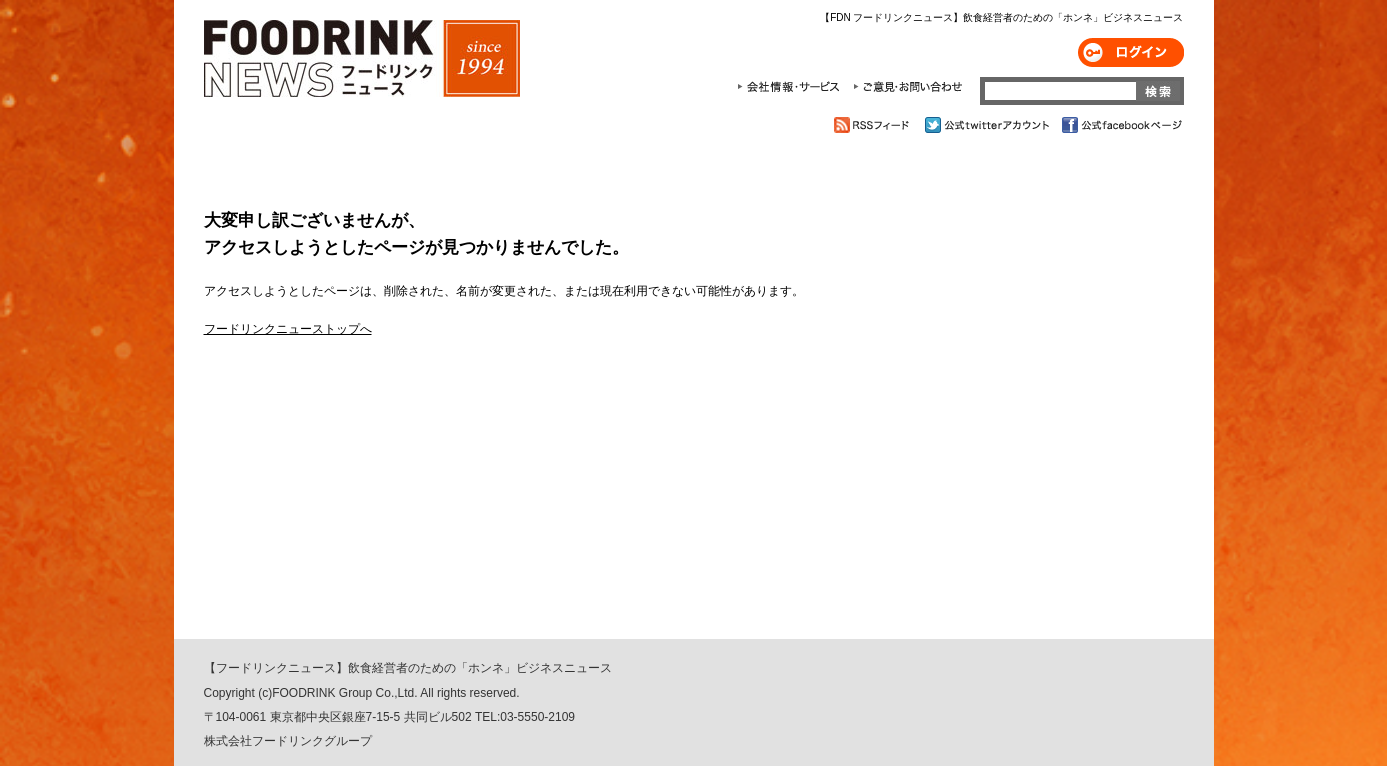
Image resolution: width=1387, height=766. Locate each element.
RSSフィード (874, 125)
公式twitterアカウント (988, 125)
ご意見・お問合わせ (907, 87)
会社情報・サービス (792, 87)
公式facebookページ (1120, 125)
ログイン (1131, 52)
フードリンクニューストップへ (288, 329)
